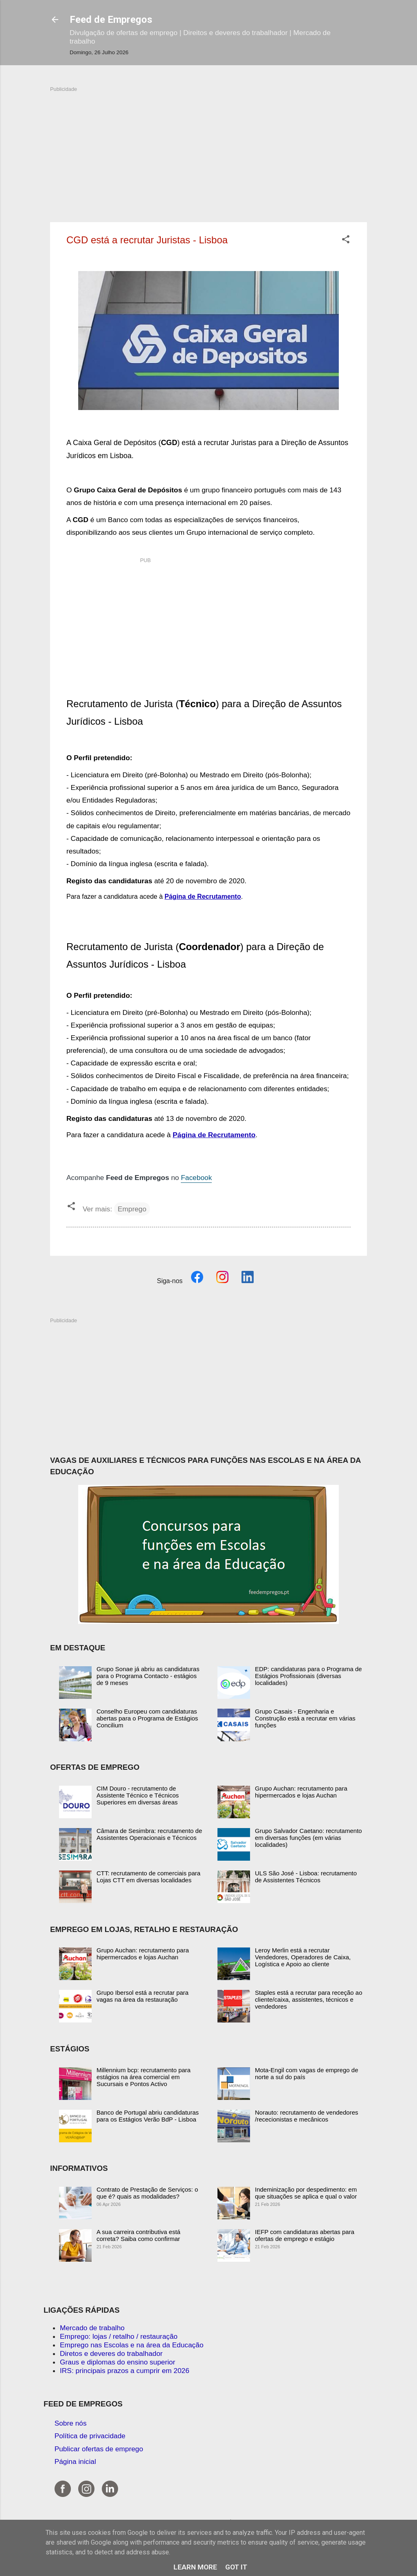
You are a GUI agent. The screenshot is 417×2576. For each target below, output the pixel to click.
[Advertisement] (208, 150)
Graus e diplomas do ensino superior (117, 2362)
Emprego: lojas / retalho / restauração (119, 2336)
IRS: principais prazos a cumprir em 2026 (124, 2370)
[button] (346, 240)
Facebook (196, 1177)
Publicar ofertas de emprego (99, 2449)
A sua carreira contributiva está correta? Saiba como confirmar (138, 2235)
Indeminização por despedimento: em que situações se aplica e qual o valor (306, 2193)
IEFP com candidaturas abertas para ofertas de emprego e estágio (304, 2235)
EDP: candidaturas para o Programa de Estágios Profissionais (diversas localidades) (308, 1675)
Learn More (195, 2567)
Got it (236, 2567)
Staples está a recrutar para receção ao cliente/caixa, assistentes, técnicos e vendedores (308, 1999)
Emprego (132, 1209)
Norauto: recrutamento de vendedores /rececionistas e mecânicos (306, 2116)
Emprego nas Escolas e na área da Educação (132, 2345)
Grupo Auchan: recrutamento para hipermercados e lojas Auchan (301, 1792)
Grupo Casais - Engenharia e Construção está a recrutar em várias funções (305, 1718)
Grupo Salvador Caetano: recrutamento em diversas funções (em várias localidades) (308, 1837)
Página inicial (75, 2461)
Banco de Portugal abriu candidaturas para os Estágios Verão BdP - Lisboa (148, 2116)
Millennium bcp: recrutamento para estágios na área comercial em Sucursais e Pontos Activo (144, 2077)
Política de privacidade (90, 2436)
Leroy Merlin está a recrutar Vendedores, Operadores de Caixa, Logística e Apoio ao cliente (303, 1957)
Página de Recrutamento (203, 896)
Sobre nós (71, 2423)
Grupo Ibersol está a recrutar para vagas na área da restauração (143, 1996)
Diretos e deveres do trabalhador (111, 2353)
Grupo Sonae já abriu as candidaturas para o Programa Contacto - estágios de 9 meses (148, 1675)
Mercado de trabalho (92, 2328)
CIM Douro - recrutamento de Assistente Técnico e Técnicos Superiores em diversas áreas (138, 1795)
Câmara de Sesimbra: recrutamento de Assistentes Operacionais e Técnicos (149, 1834)
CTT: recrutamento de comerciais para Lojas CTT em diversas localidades (148, 1876)
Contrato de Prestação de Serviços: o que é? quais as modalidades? (147, 2193)
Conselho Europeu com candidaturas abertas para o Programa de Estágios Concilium (147, 1718)
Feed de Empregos (111, 19)
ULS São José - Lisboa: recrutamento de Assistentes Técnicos (306, 1876)
